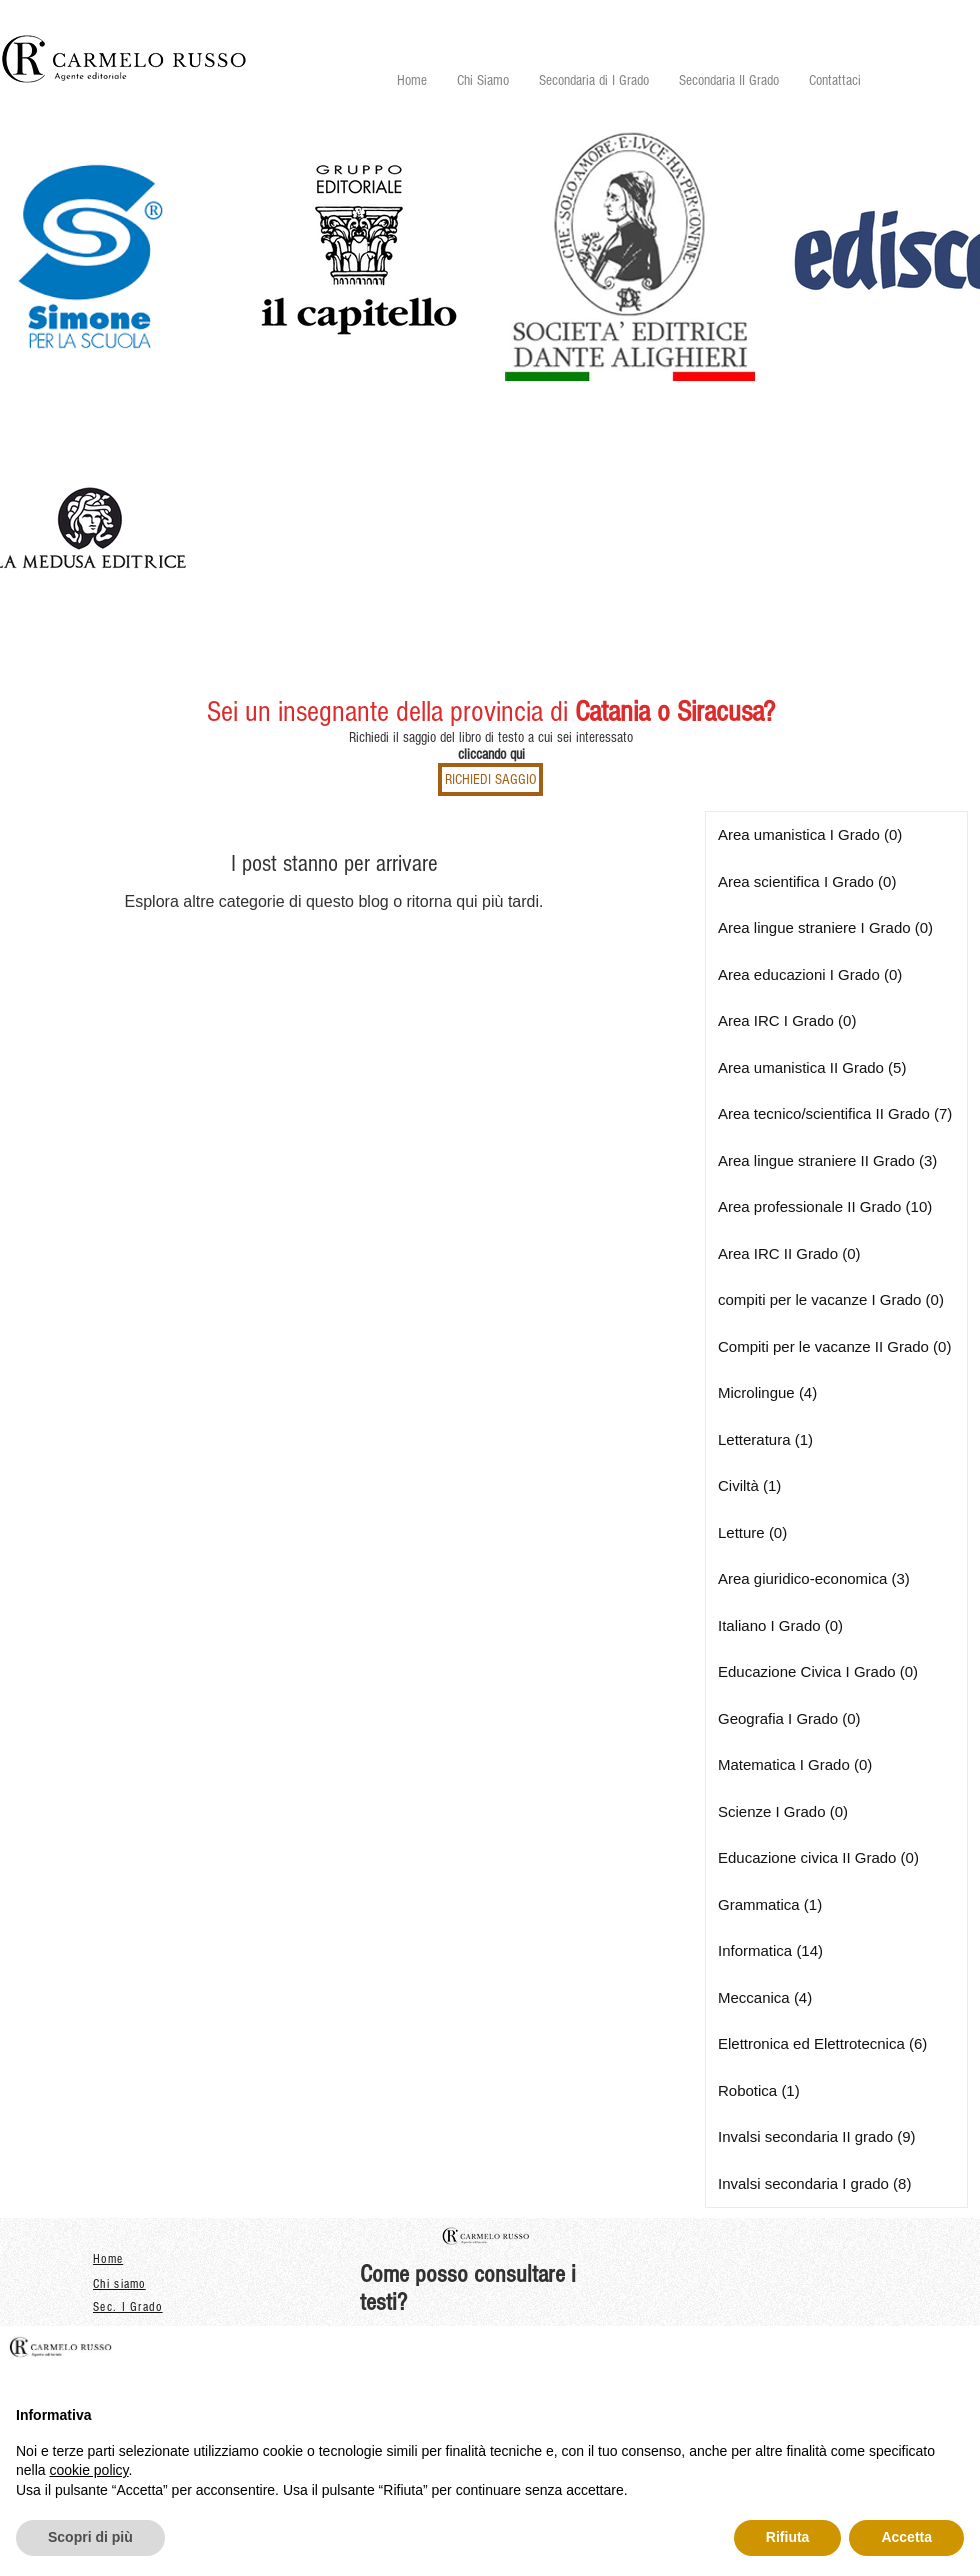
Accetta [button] (906, 2537)
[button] (594, 80)
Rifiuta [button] (788, 2537)
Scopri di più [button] (90, 2537)
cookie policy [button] (88, 2470)
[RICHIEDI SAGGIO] (490, 779)
